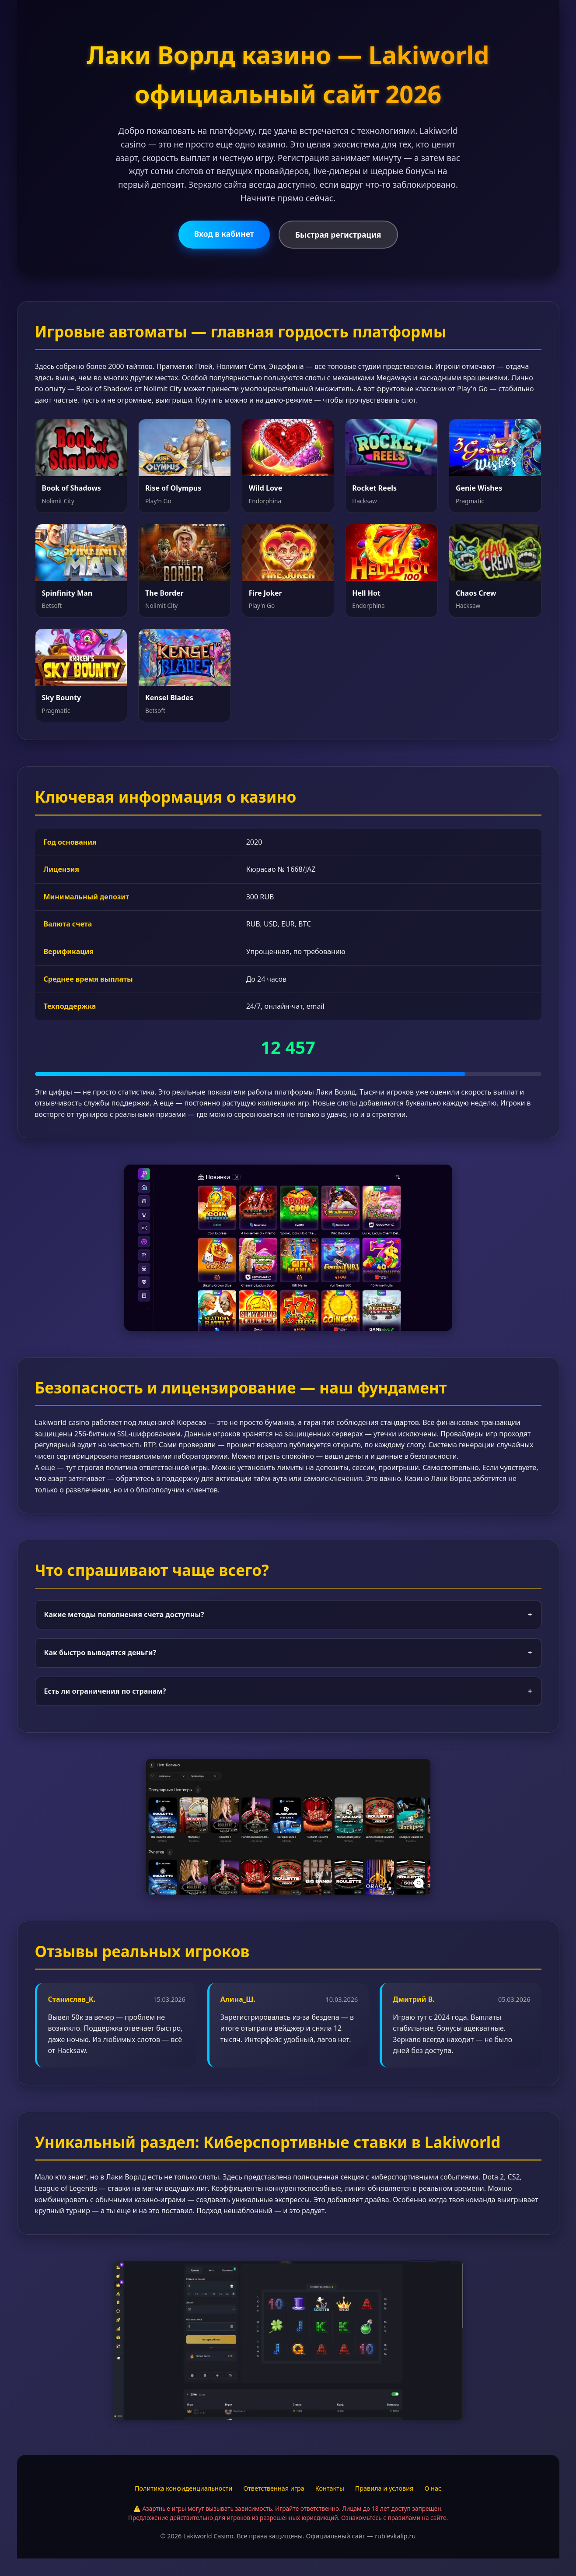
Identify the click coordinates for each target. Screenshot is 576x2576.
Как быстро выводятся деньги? (288, 1653)
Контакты (329, 2488)
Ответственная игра (273, 2488)
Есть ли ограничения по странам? (288, 1691)
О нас (432, 2488)
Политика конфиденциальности (183, 2488)
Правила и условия (384, 2488)
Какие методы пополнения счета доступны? (288, 1615)
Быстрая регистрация (338, 234)
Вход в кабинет (224, 233)
